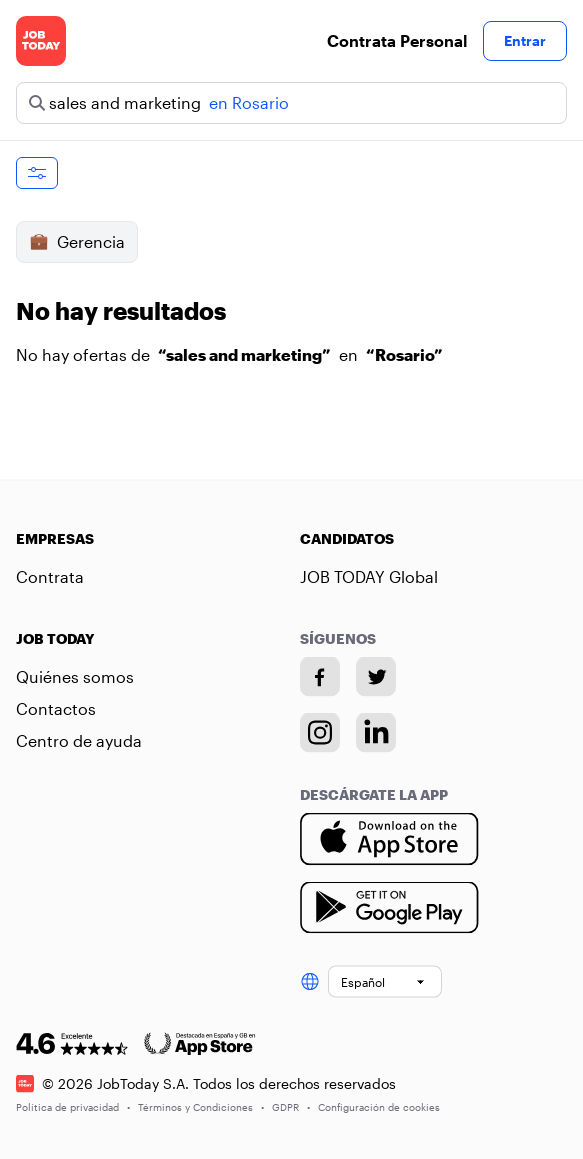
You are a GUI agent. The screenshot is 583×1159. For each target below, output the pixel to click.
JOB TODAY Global (369, 576)
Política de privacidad (73, 1106)
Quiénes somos (75, 676)
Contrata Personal (397, 40)
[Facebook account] (320, 677)
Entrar (525, 40)
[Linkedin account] (376, 733)
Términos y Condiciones (201, 1106)
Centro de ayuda (79, 740)
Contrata (50, 576)
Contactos (56, 708)
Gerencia (77, 242)
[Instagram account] (320, 733)
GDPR (291, 1106)
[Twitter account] (376, 677)
